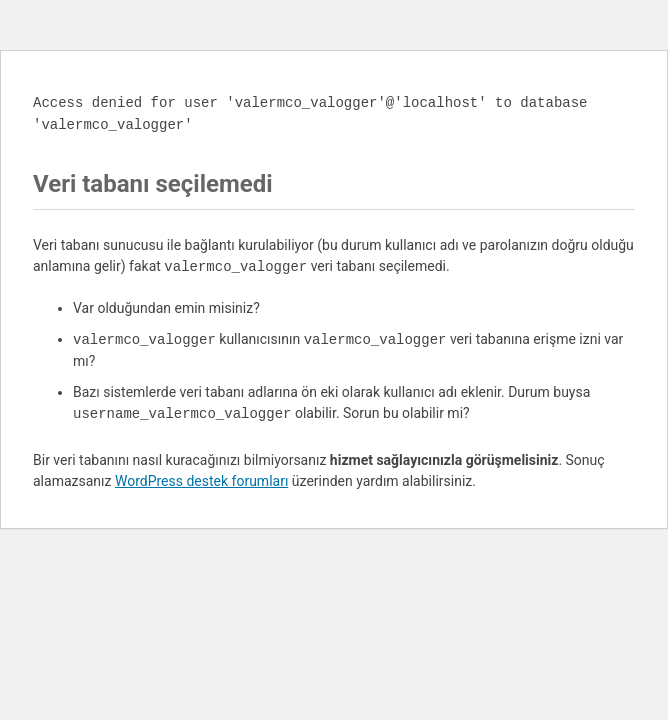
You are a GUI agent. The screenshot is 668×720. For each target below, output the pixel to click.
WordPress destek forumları (201, 481)
